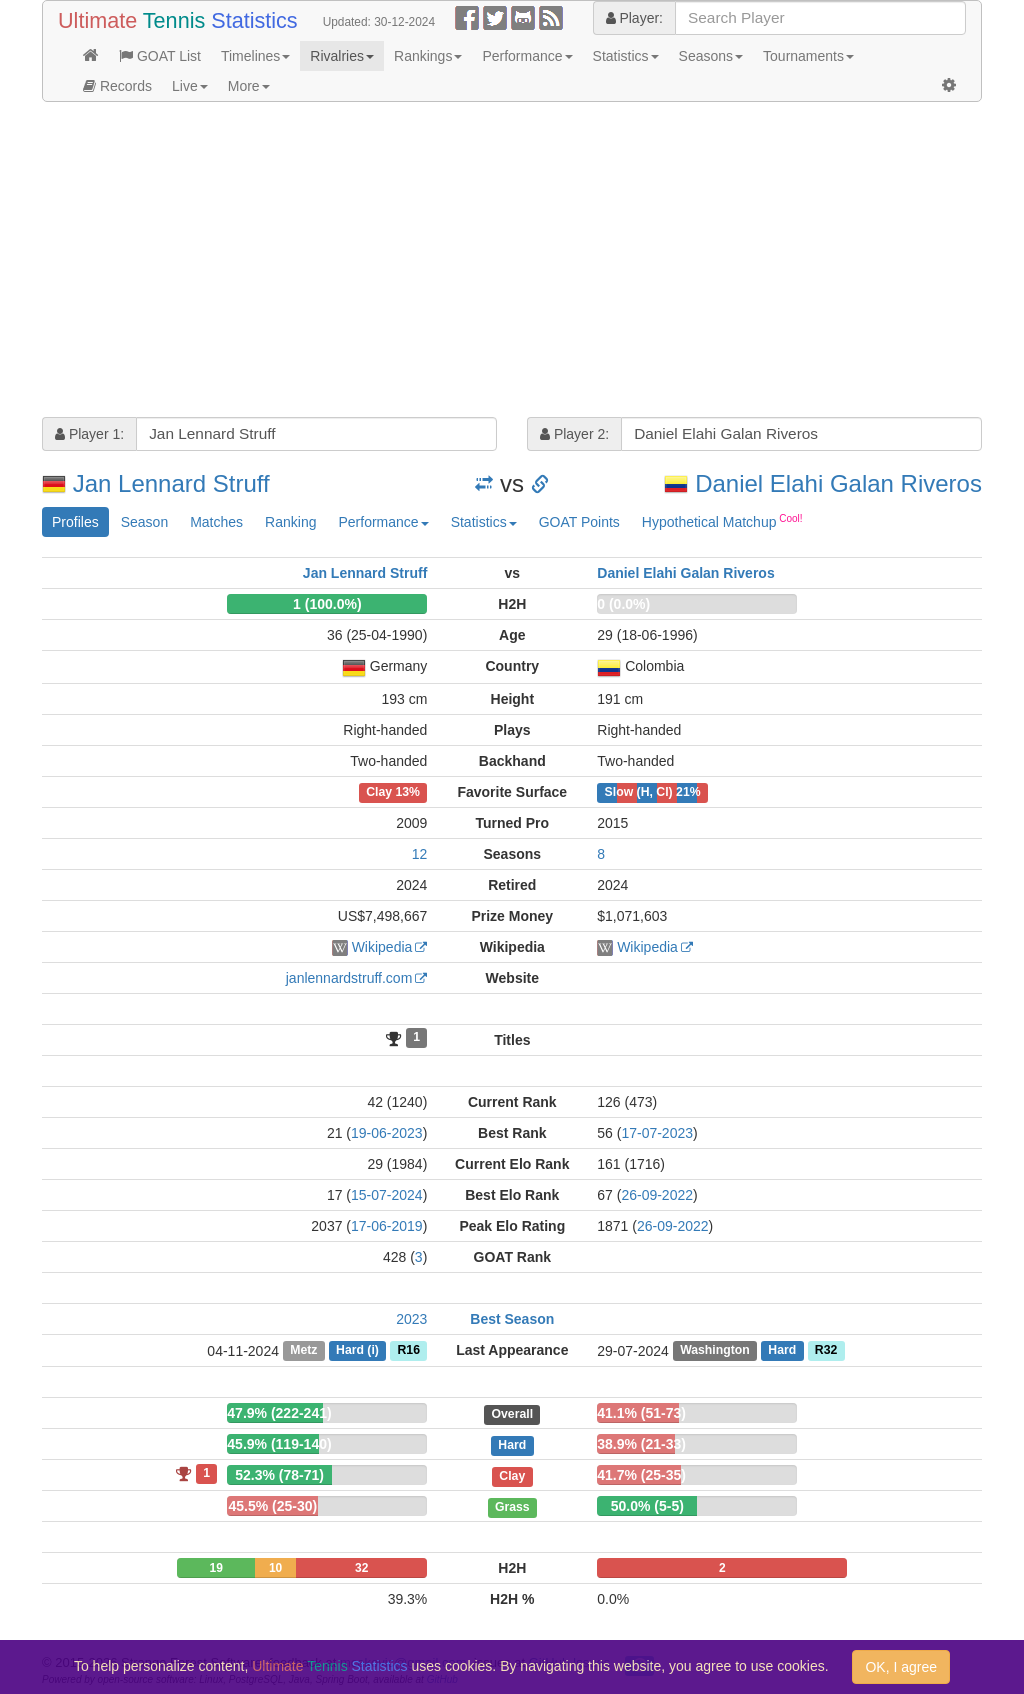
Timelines (255, 56)
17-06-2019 (387, 1226)
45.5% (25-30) (272, 1506)
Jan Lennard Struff (171, 483)
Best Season (512, 1319)
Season (144, 522)
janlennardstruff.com (349, 978)
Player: (634, 18)
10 (275, 1568)
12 (420, 854)
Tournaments (808, 56)
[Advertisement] (512, 262)
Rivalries (342, 56)
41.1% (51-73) (641, 1413)
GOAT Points (579, 522)
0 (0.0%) (623, 604)
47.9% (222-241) (279, 1413)
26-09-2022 (657, 1195)
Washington (715, 1351)
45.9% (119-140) (279, 1444)
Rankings (428, 56)
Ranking (290, 522)
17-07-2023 (657, 1133)
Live (190, 86)
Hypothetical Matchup (722, 521)
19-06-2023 (387, 1133)
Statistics (626, 56)
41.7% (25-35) (641, 1475)
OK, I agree (901, 1667)
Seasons (711, 56)
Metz (303, 1351)
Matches (216, 522)
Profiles (75, 522)
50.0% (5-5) (647, 1506)
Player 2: (574, 434)
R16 (409, 1351)
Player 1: (89, 434)
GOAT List (160, 56)
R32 (826, 1351)
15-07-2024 (387, 1195)
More (249, 86)
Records (117, 86)
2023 (411, 1319)
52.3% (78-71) (279, 1475)
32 (361, 1568)
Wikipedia (382, 947)
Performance (527, 56)
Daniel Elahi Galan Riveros (838, 483)
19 (216, 1568)
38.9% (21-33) (641, 1444)
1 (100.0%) (327, 604)
